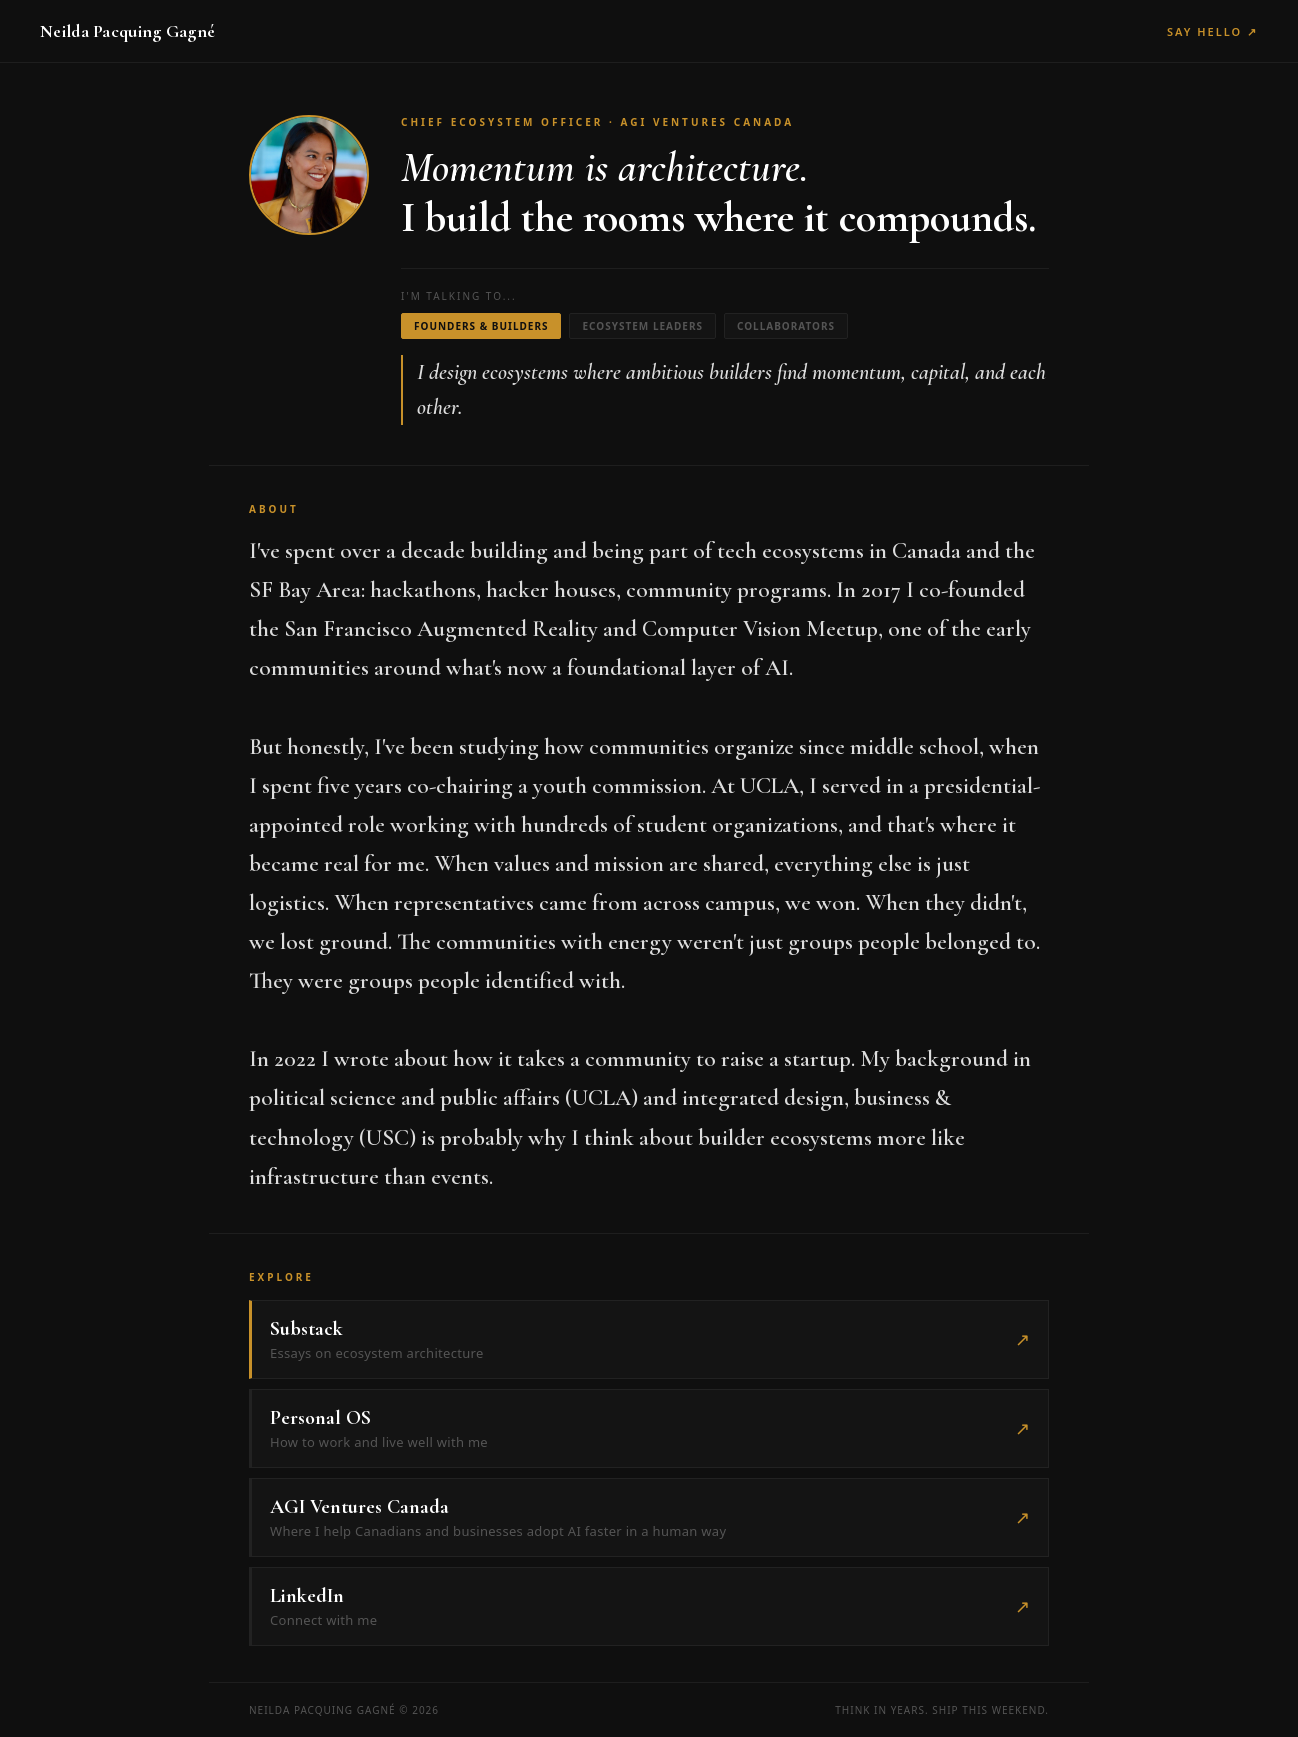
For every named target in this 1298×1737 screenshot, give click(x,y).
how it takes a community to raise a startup (652, 1059)
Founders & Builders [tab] (481, 326)
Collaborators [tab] (786, 326)
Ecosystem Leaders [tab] (642, 326)
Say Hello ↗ (1212, 31)
